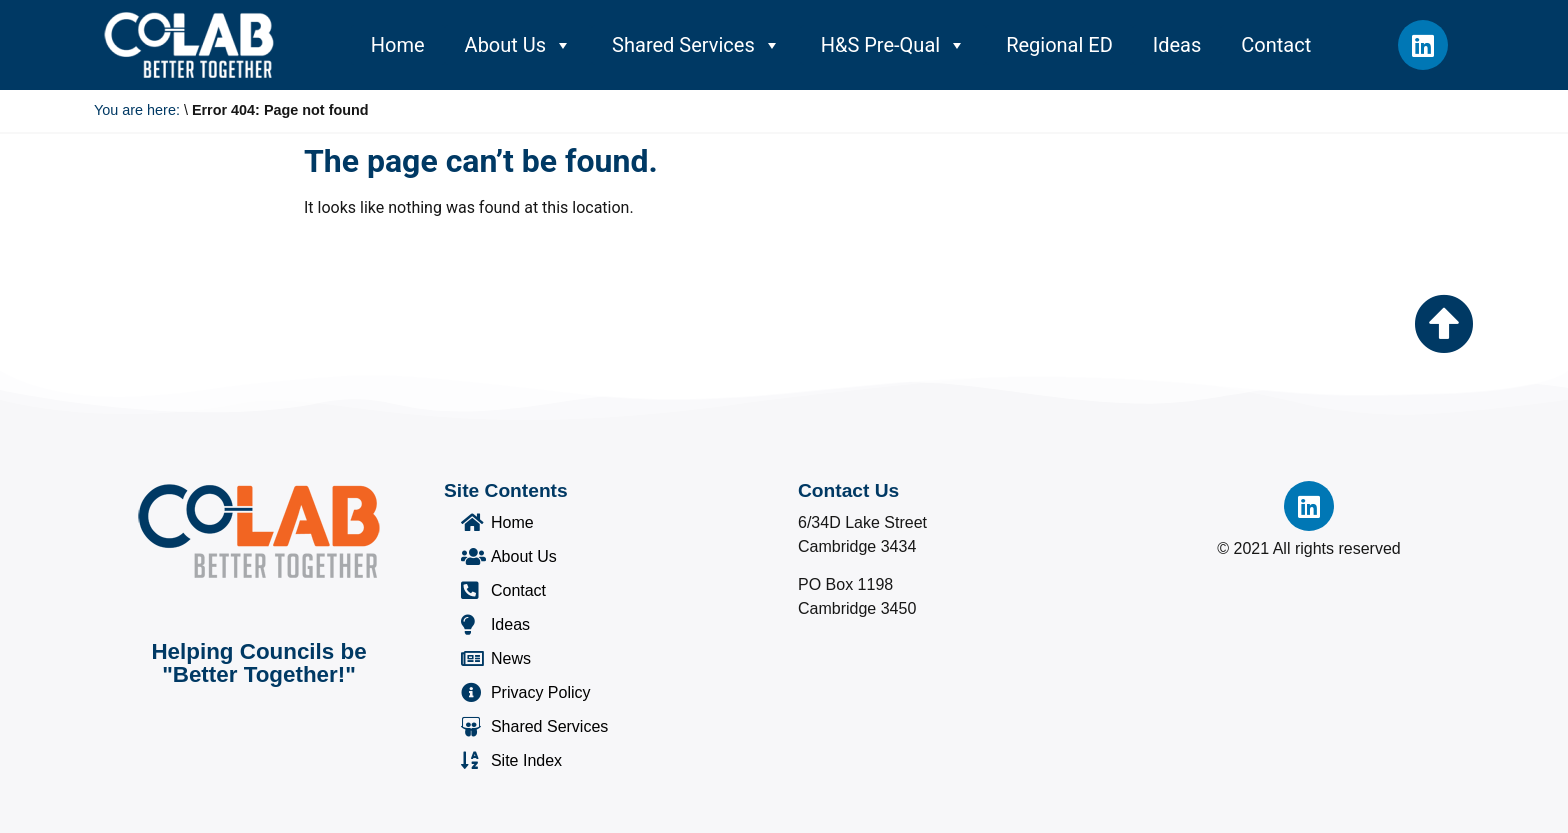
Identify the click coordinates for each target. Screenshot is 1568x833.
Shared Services (696, 45)
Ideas (1177, 45)
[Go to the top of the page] (1444, 324)
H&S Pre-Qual (893, 45)
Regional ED (1059, 45)
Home (398, 45)
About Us (519, 45)
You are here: (137, 110)
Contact (1276, 45)
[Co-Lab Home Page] (189, 45)
